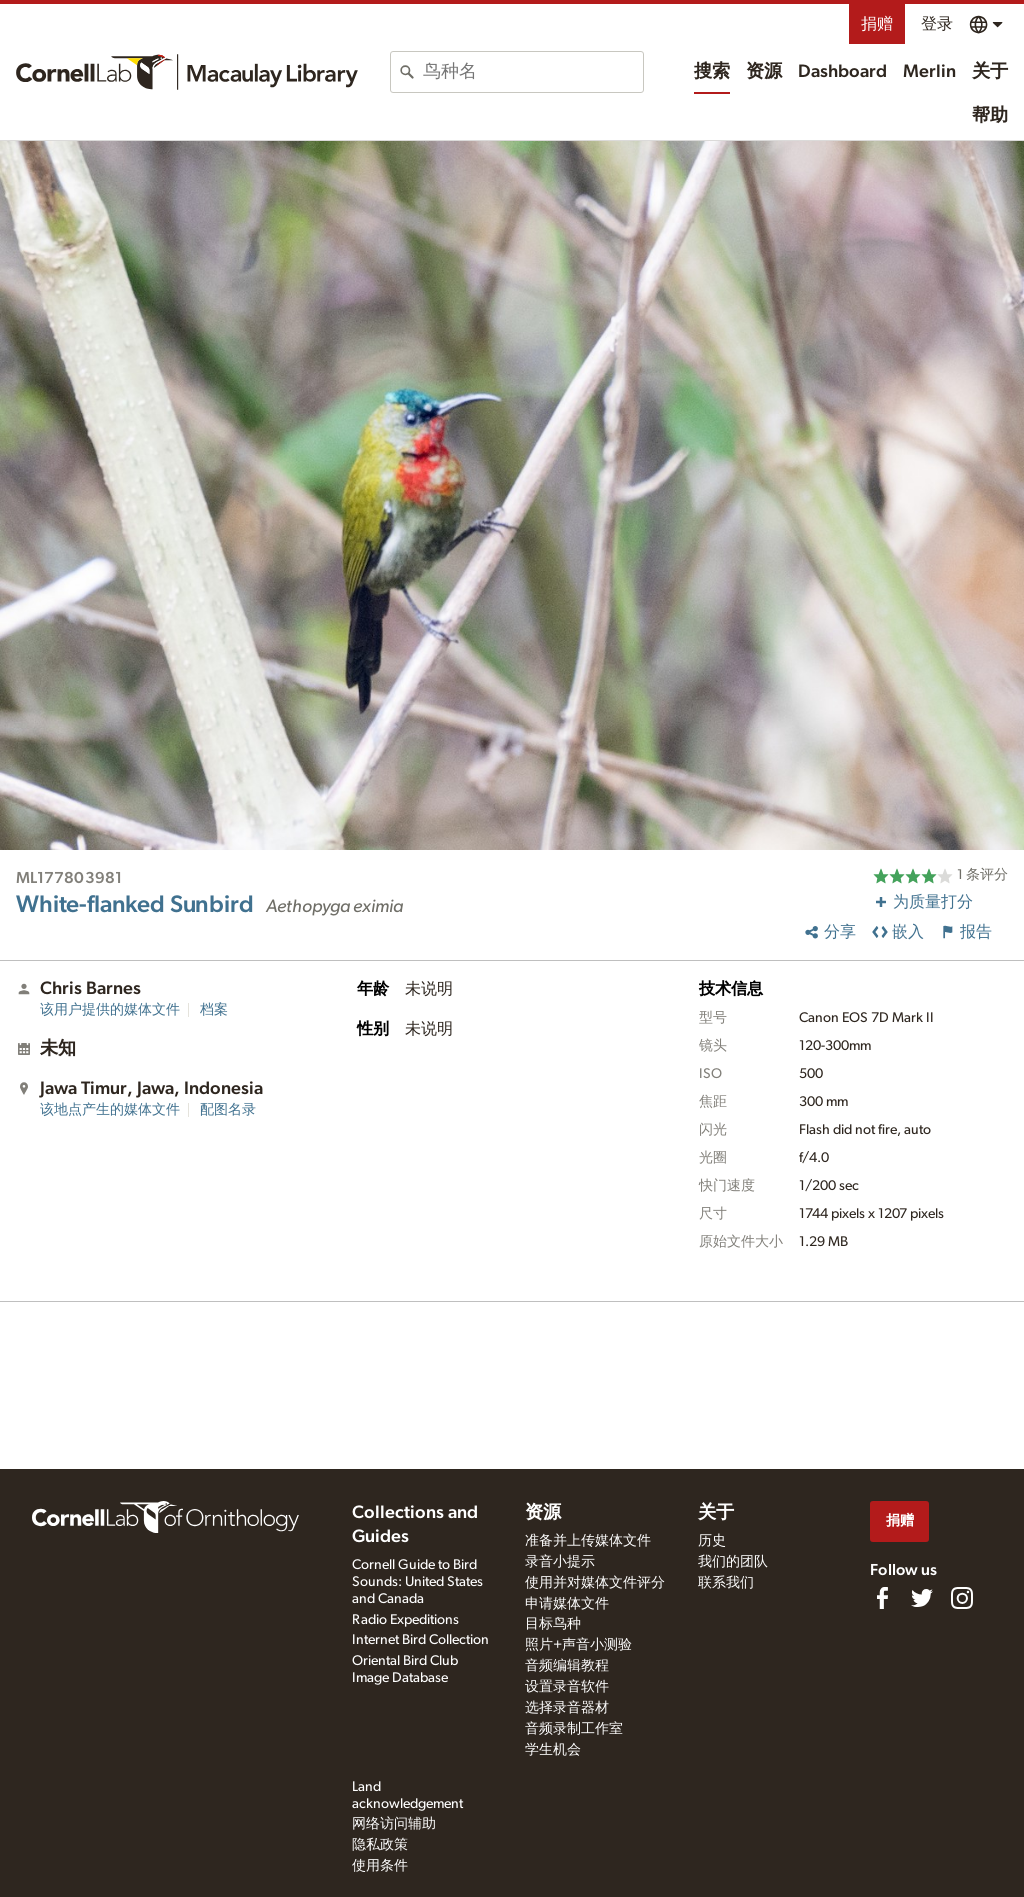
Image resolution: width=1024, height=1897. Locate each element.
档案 (214, 1010)
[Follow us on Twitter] (922, 1598)
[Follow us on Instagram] (962, 1598)
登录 (937, 24)
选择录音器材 (567, 1708)
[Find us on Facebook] (882, 1598)
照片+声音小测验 (578, 1645)
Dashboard (842, 72)
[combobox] (533, 72)
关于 (990, 72)
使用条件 (380, 1866)
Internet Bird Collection (420, 1640)
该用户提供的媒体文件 (110, 1010)
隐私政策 (380, 1845)
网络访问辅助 (394, 1824)
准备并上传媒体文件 (588, 1541)
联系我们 (726, 1583)
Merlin (929, 72)
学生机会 (553, 1750)
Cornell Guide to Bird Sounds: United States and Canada (417, 1582)
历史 (712, 1541)
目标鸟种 (553, 1624)
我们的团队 (733, 1562)
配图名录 (228, 1110)
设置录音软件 (567, 1687)
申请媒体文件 (567, 1604)
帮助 (990, 116)
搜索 (712, 72)
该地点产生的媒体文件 (110, 1110)
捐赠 (877, 24)
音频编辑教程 (567, 1666)
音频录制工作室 (574, 1729)
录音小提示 (560, 1562)
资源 (764, 72)
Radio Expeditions (405, 1620)
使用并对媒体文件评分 (595, 1583)
